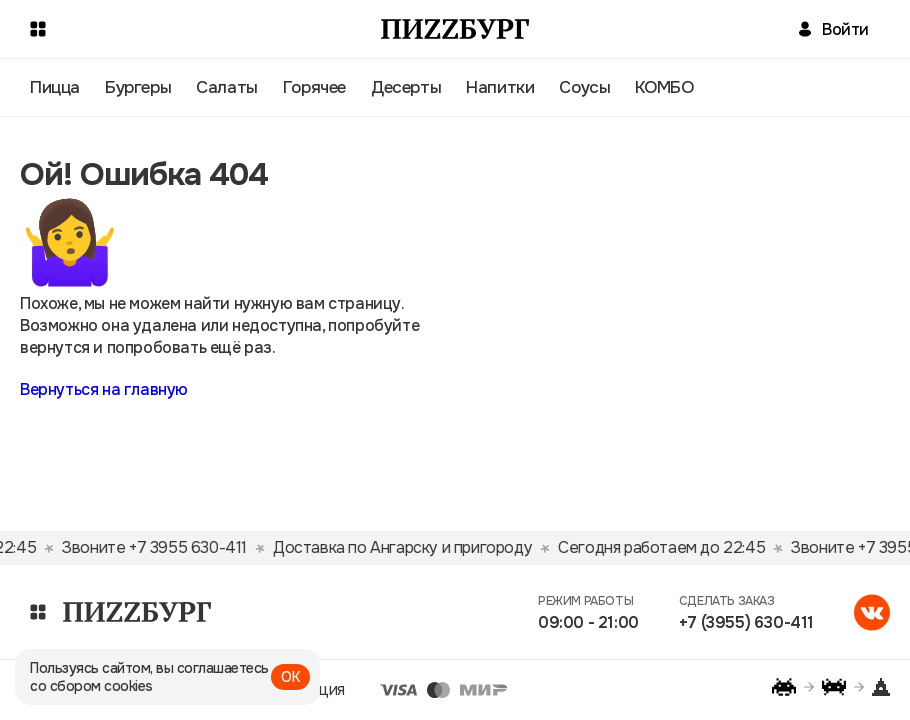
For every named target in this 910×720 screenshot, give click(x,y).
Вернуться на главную (104, 389)
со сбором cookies (91, 686)
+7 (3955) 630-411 (746, 622)
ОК (290, 677)
